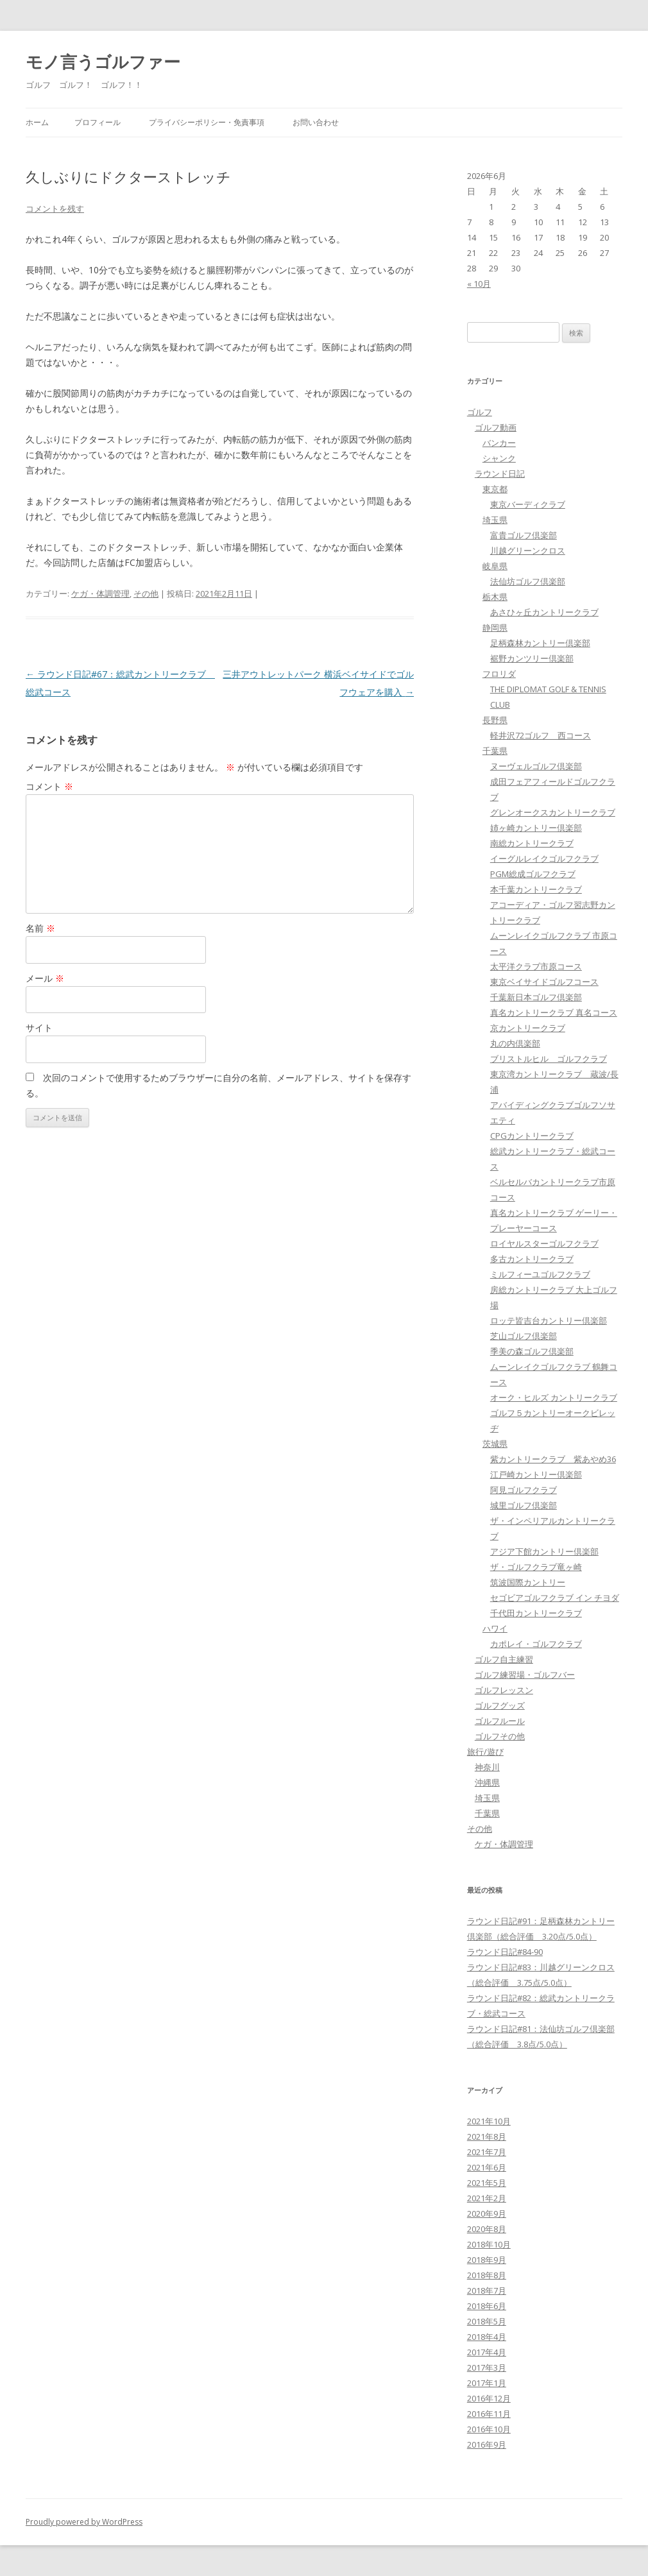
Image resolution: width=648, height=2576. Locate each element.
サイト (39, 1027)
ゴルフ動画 (495, 427)
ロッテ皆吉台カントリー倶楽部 (548, 1320)
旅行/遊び (485, 1751)
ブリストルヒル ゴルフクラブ (548, 1058)
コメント (49, 786)
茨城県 (494, 1443)
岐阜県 (494, 566)
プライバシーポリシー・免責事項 (206, 122)
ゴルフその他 (500, 1736)
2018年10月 (489, 2244)
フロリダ (499, 673)
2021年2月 (486, 2198)
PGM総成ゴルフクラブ (533, 874)
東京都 (494, 489)
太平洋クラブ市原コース (536, 966)
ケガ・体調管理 (100, 593)
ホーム (37, 122)
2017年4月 (486, 2352)
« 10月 (479, 283)
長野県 (494, 720)
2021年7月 (486, 2152)
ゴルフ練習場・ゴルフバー (525, 1674)
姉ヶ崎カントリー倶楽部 (536, 827)
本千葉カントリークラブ (536, 889)
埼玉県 (494, 519)
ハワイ (494, 1628)
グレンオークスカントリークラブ (552, 812)
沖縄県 (487, 1782)
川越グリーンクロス (527, 550)
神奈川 (487, 1767)
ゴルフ (479, 412)
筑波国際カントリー (527, 1582)
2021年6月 (486, 2167)
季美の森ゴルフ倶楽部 (532, 1351)
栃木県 (494, 596)
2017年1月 (486, 2383)
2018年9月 (486, 2259)
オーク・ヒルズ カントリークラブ (553, 1397)
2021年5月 (486, 2182)
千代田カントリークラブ (536, 1613)
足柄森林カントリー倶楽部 (540, 643)
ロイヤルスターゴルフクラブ (544, 1243)
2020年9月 (486, 2213)
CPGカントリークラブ (532, 1135)
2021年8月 (486, 2136)
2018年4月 (486, 2336)
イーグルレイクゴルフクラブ (544, 858)
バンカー (499, 442)
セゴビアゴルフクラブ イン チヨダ (554, 1597)
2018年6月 (486, 2306)
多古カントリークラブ (532, 1259)
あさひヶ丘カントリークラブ (544, 612)
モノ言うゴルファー (103, 61)
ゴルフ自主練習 (504, 1659)
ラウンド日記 (500, 473)
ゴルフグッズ (500, 1705)
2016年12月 (489, 2398)
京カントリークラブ (527, 1028)
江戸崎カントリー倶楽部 (536, 1474)
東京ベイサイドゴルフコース (544, 981)
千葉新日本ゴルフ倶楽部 (536, 997)
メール (45, 978)
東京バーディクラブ (527, 504)
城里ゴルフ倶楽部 (523, 1505)
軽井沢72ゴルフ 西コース (540, 735)
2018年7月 (486, 2290)
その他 (145, 593)
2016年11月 (489, 2413)
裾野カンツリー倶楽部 (532, 658)
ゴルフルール (500, 1721)
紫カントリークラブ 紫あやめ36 (553, 1459)
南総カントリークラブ (532, 843)
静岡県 (494, 627)
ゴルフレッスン (504, 1690)
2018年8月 (486, 2275)
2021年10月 (489, 2121)
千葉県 (494, 750)
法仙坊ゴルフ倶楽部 (527, 581)
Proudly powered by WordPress (84, 2521)
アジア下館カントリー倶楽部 (544, 1551)
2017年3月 (486, 2367)
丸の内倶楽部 (515, 1043)
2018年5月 (486, 2321)
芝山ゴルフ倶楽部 (523, 1336)
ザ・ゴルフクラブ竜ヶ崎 (536, 1567)
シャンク (499, 458)
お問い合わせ (316, 122)
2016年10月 (489, 2429)
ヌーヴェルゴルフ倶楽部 (536, 766)
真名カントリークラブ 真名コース (553, 1012)
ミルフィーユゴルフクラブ (540, 1274)
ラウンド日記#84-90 (505, 1952)
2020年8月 (486, 2229)
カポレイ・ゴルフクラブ (536, 1644)
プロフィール (97, 122)
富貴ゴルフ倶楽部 (523, 535)
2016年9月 (486, 2444)
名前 (40, 928)
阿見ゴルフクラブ (523, 1490)
